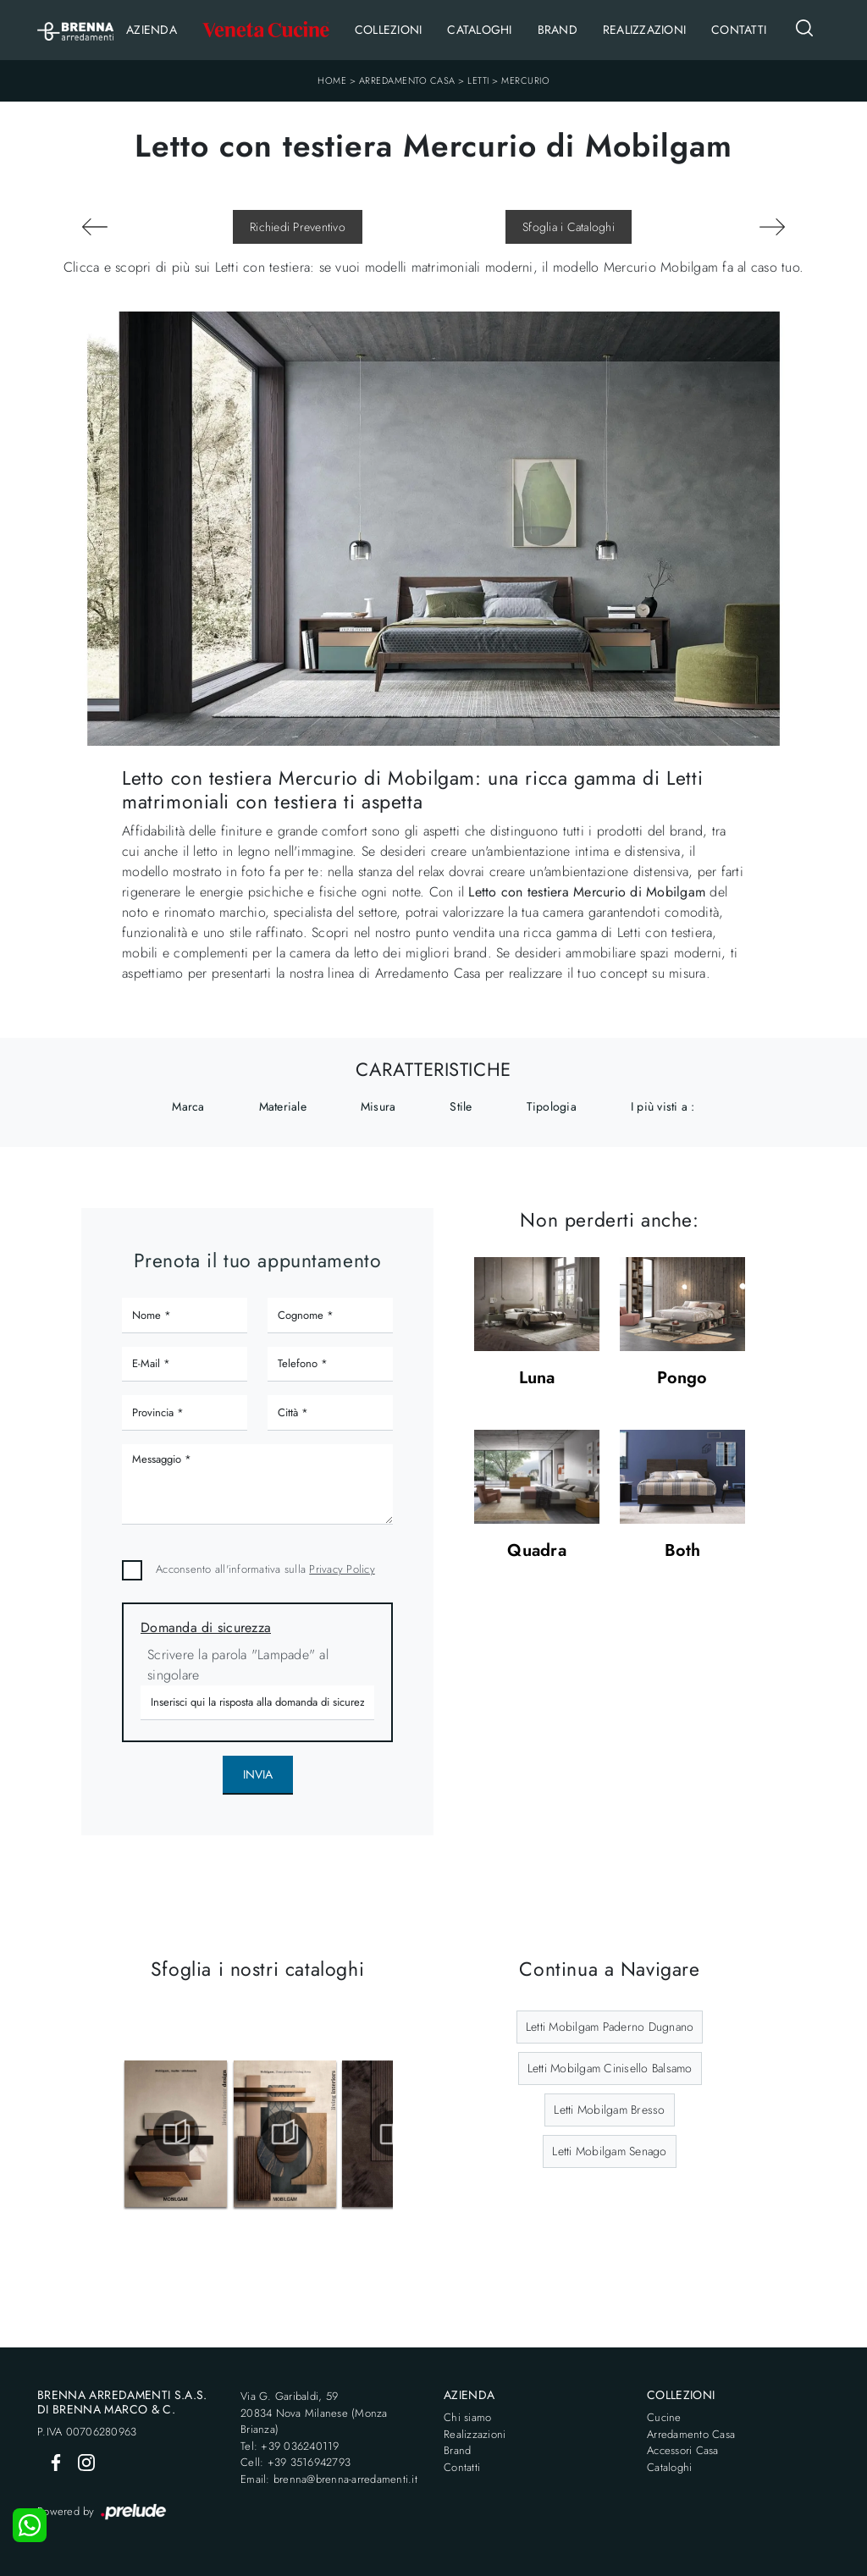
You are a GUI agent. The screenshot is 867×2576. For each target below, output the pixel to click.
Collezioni (388, 29)
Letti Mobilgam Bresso (609, 2109)
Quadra (536, 1551)
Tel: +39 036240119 (290, 2446)
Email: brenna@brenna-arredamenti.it (328, 2479)
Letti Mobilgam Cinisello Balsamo (610, 2068)
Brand (557, 29)
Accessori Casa (683, 2450)
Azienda (151, 29)
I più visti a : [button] (663, 1106)
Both (683, 1551)
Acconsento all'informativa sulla (265, 1569)
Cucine (664, 2417)
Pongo (682, 1378)
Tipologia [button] (552, 1106)
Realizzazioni (644, 29)
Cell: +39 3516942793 (295, 2462)
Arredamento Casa (407, 80)
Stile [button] (461, 1106)
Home (332, 80)
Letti (478, 80)
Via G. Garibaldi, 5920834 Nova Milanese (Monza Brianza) (314, 2412)
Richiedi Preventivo (297, 226)
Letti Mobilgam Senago (609, 2151)
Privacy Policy (342, 1569)
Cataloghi (479, 29)
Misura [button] (378, 1106)
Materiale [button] (282, 1106)
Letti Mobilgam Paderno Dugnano (610, 2026)
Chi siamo (467, 2417)
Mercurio (525, 80)
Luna (537, 1378)
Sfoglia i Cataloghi (568, 226)
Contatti (738, 29)
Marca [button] (188, 1106)
